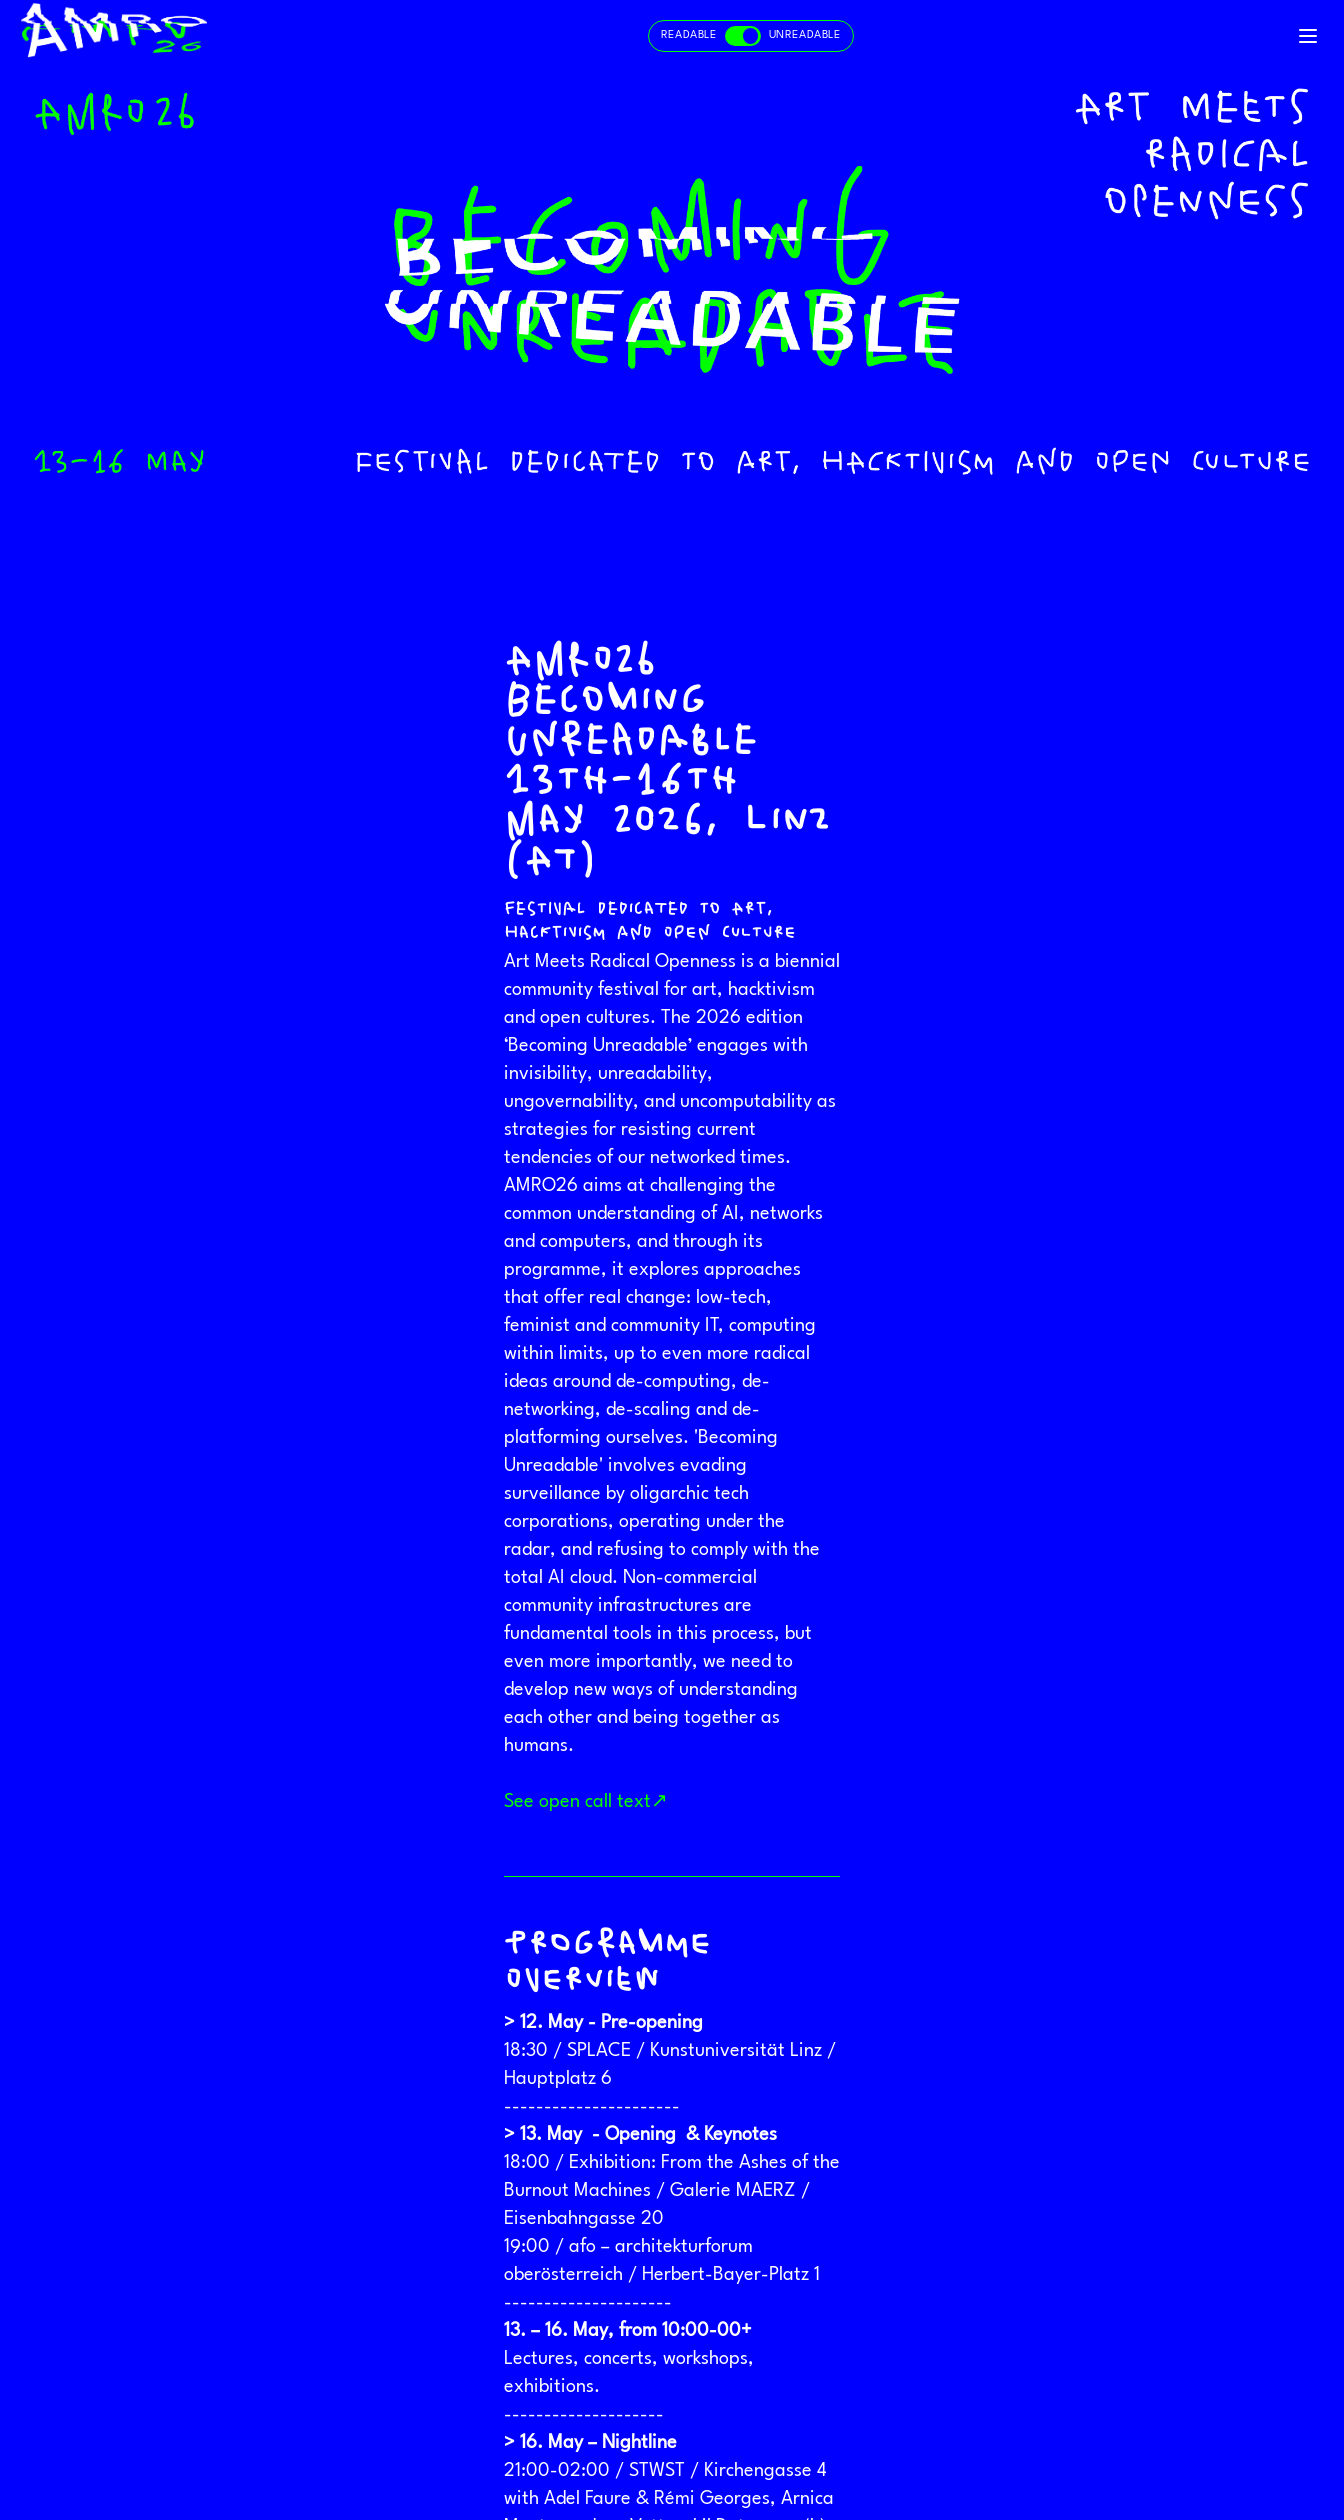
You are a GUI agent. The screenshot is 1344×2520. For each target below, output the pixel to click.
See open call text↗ (586, 1802)
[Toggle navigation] (1308, 36)
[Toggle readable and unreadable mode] (751, 36)
